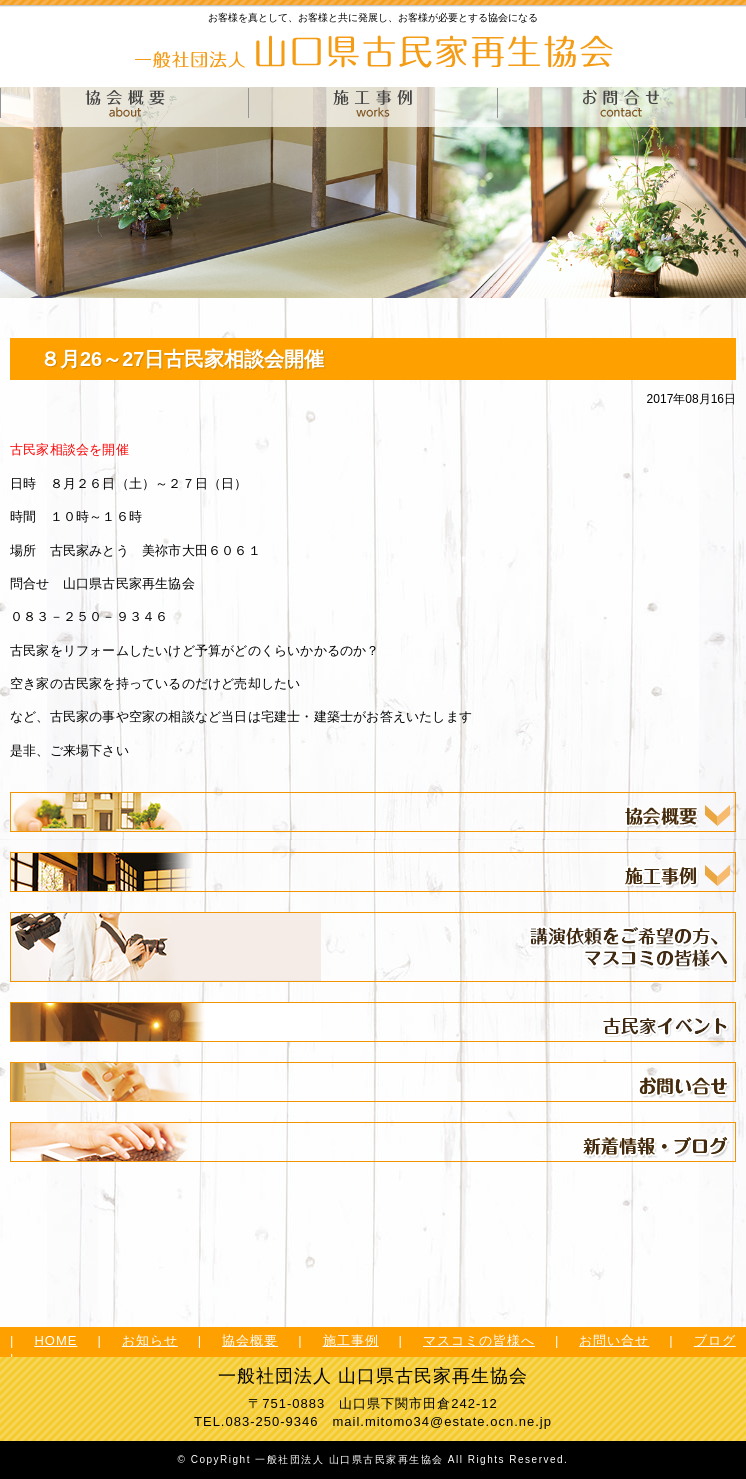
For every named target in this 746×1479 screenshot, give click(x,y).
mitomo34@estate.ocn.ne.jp (458, 1421)
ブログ (715, 1340)
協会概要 (250, 1340)
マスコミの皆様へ (479, 1340)
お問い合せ (614, 1340)
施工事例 (351, 1340)
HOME (55, 1340)
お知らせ (150, 1340)
